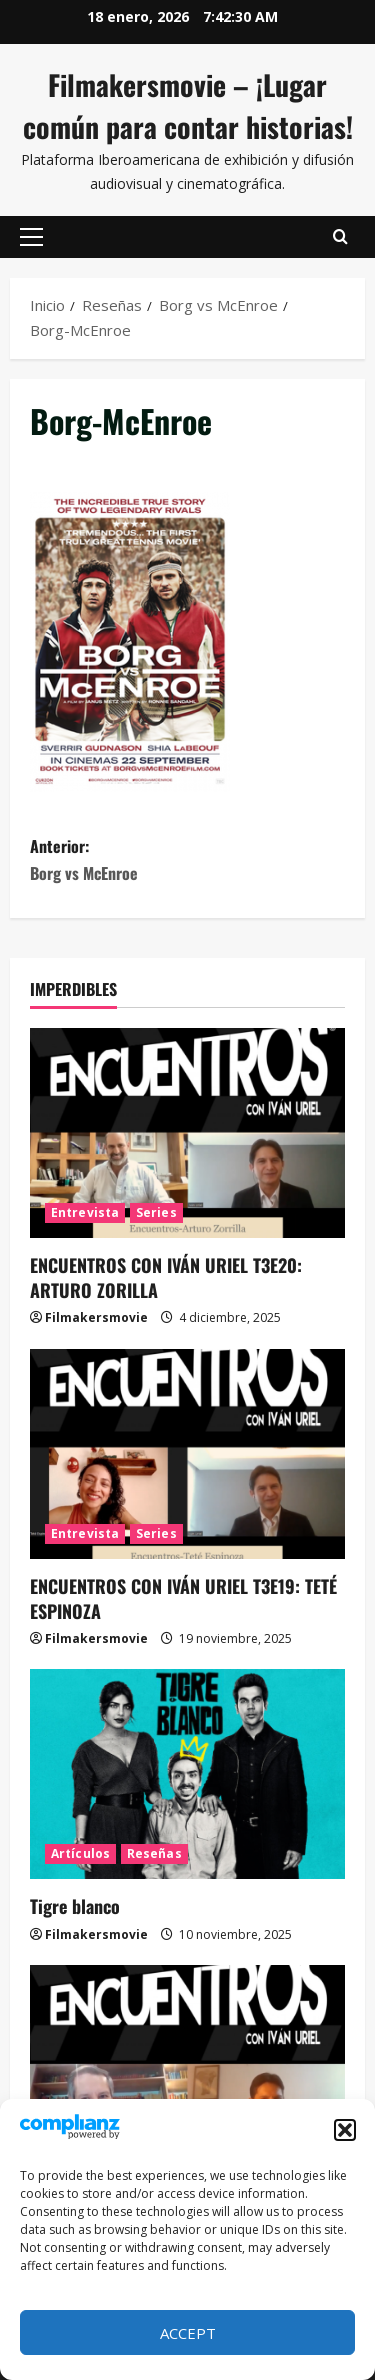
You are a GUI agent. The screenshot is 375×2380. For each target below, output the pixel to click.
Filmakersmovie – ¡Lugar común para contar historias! (188, 105)
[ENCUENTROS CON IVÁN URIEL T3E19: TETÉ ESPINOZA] (187, 1454)
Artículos (80, 1853)
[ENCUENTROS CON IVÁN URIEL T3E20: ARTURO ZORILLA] (187, 1133)
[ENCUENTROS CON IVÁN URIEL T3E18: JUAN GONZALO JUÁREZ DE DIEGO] (187, 2070)
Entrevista (85, 1212)
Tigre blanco (75, 1906)
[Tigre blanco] (187, 1774)
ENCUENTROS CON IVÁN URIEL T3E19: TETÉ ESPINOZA (183, 1598)
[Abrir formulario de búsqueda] (340, 237)
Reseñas (154, 1853)
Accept (188, 2333)
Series (156, 1212)
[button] (345, 2130)
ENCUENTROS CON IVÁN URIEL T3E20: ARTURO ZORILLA (166, 1277)
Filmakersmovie (96, 1317)
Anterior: (187, 860)
